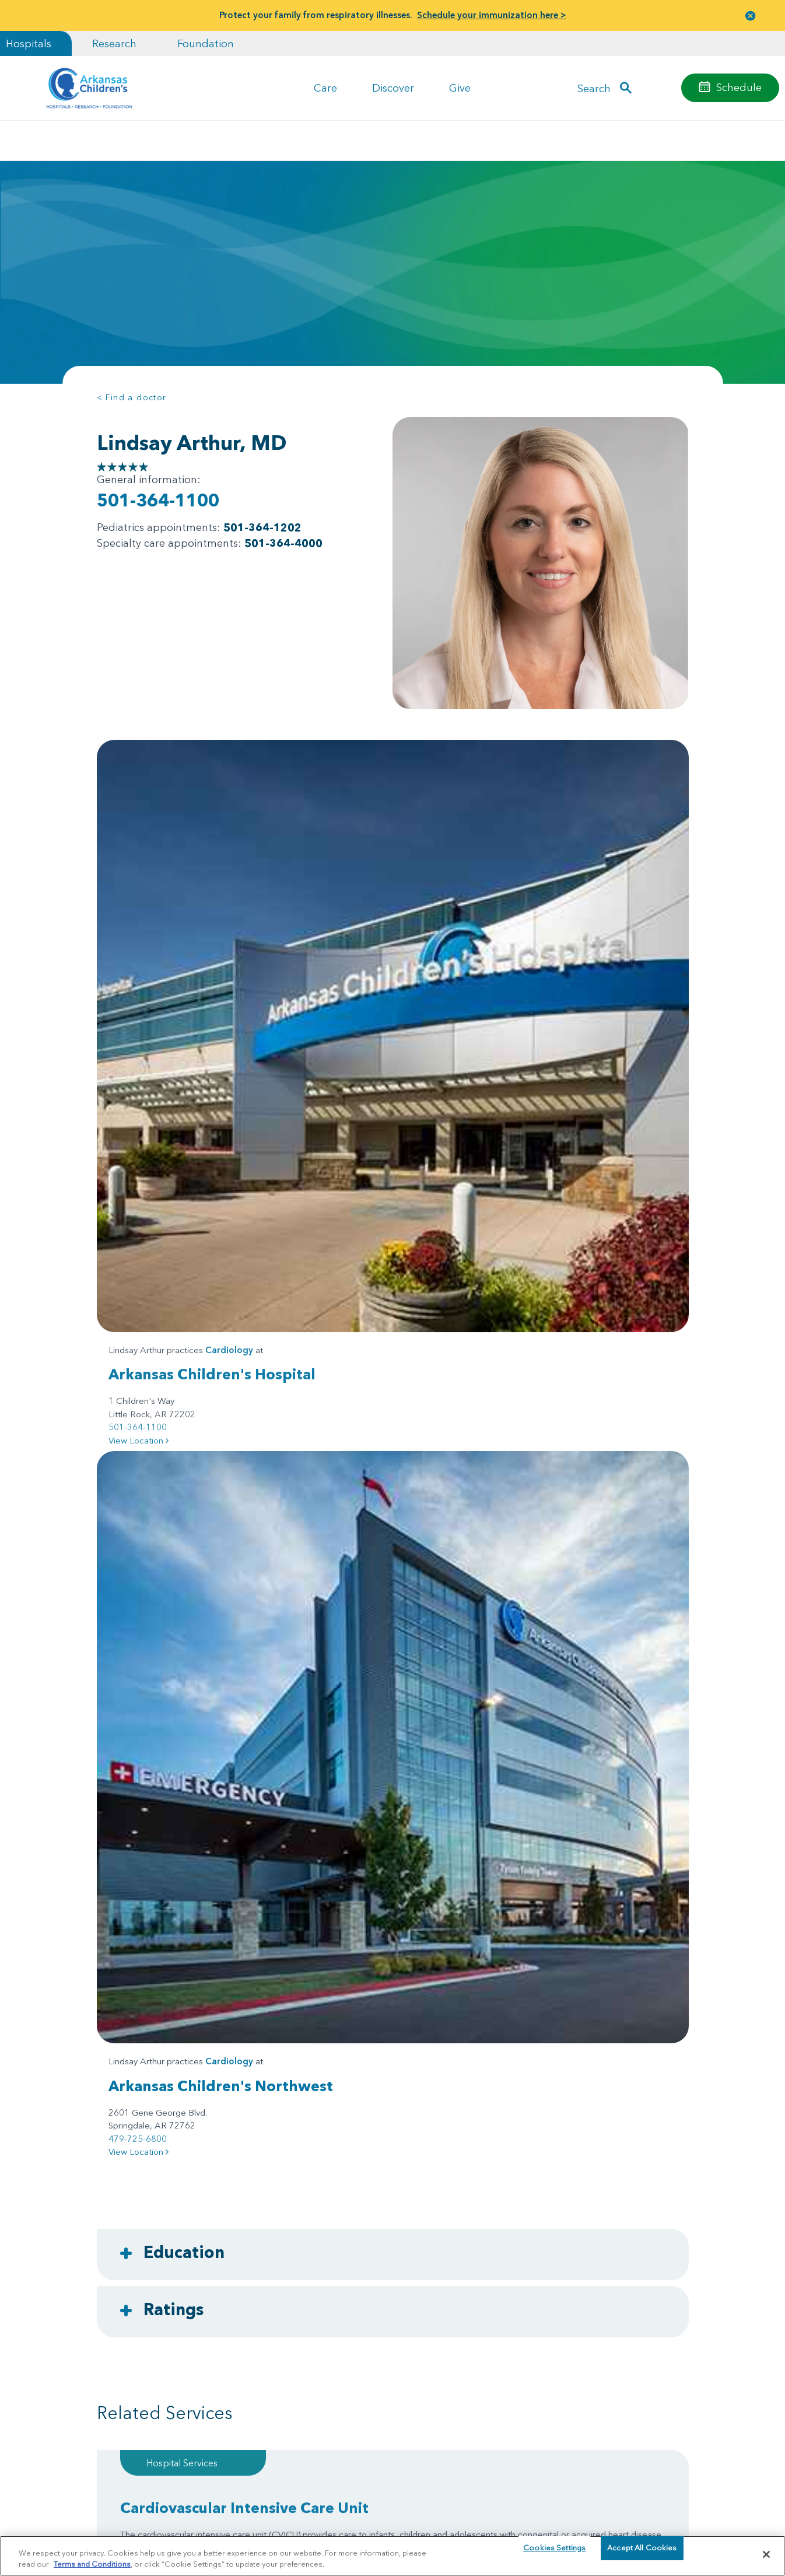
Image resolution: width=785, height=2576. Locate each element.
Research (114, 43)
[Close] (766, 2554)
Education (184, 1241)
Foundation (205, 43)
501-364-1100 (158, 500)
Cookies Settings (554, 2553)
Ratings (173, 1298)
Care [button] (325, 88)
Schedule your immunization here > (491, 14)
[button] (750, 15)
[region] (392, 2555)
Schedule (739, 87)
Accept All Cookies (642, 2553)
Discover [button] (393, 88)
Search (594, 88)
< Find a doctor (132, 397)
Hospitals (28, 43)
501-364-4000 (283, 543)
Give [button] (460, 88)
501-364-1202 (262, 527)
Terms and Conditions (92, 2563)
